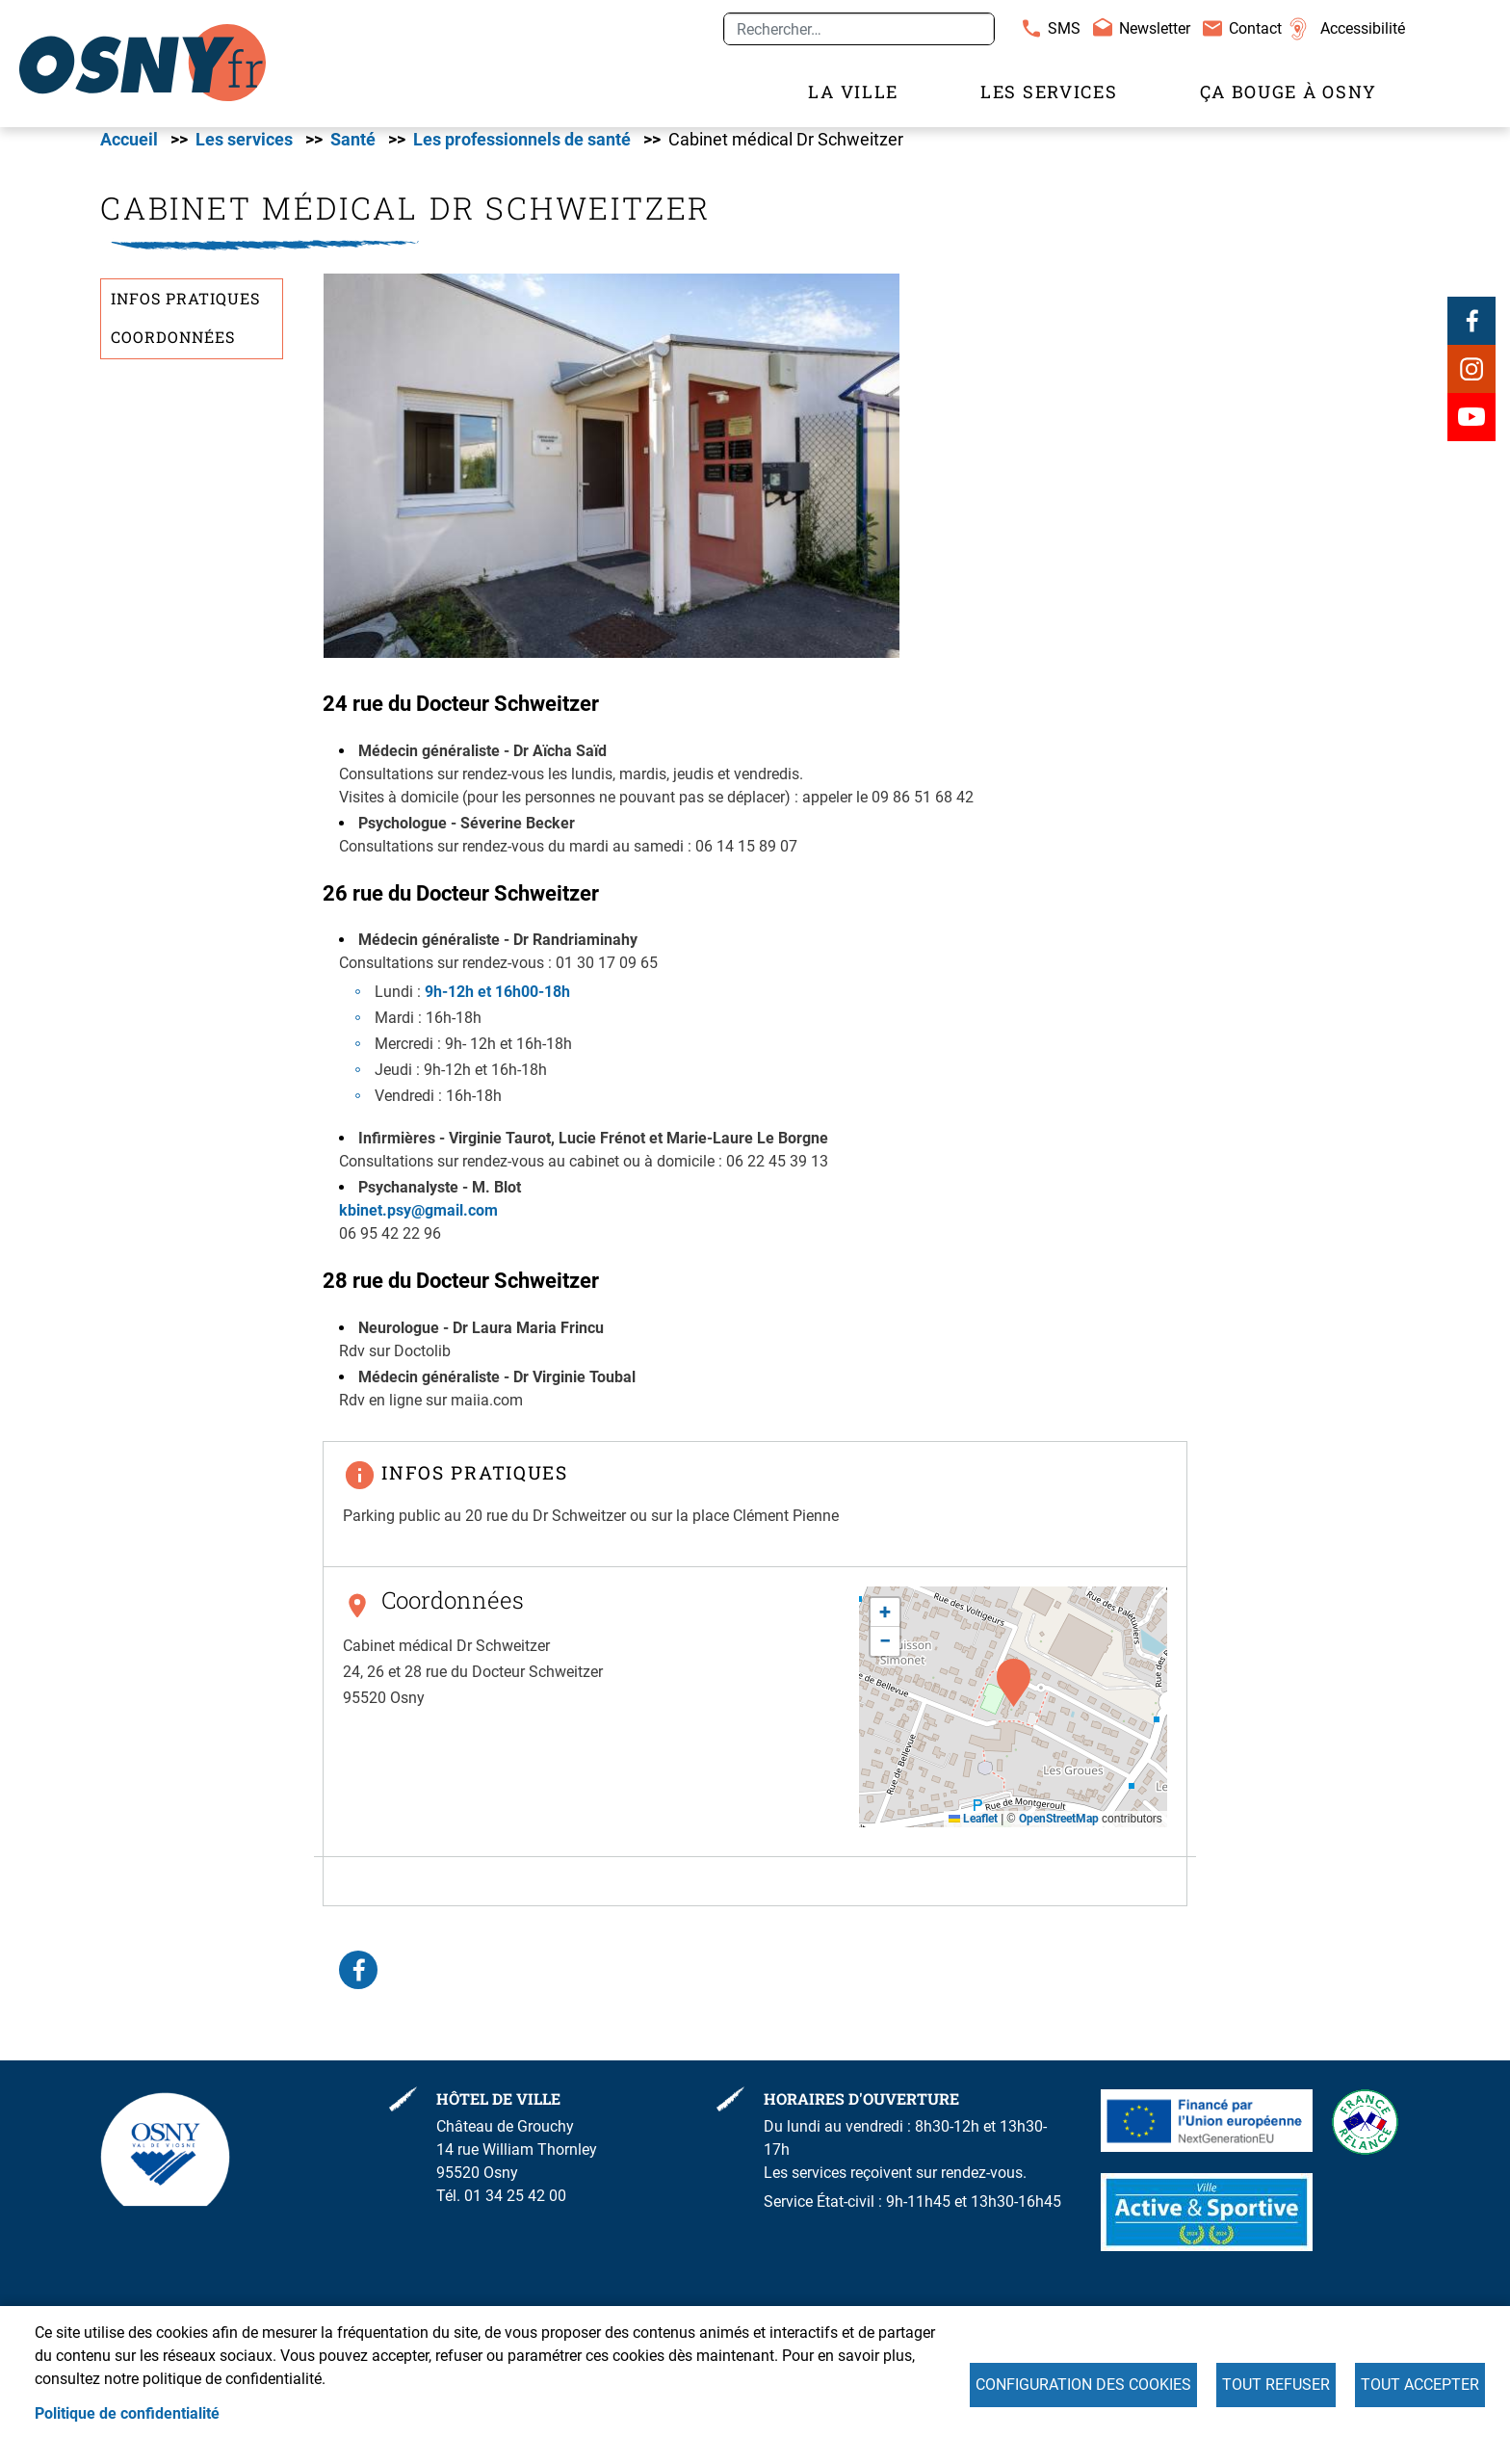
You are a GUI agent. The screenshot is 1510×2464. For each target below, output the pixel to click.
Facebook (1471, 330)
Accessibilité (1362, 28)
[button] (611, 474)
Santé (353, 149)
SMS (1064, 28)
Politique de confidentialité (127, 2413)
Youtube (1471, 427)
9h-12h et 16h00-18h (497, 1001)
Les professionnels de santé (522, 149)
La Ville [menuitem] (853, 92)
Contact (1255, 28)
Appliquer (971, 28)
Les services (244, 149)
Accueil (129, 149)
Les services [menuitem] (1048, 92)
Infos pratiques (185, 309)
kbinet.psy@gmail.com (418, 1220)
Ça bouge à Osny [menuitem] (1289, 92)
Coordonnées (173, 346)
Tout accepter (1420, 2384)
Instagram (1471, 378)
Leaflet (973, 1828)
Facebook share (358, 1979)
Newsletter (1154, 28)
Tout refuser (1276, 2384)
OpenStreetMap (1059, 1828)
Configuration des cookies (1083, 2384)
